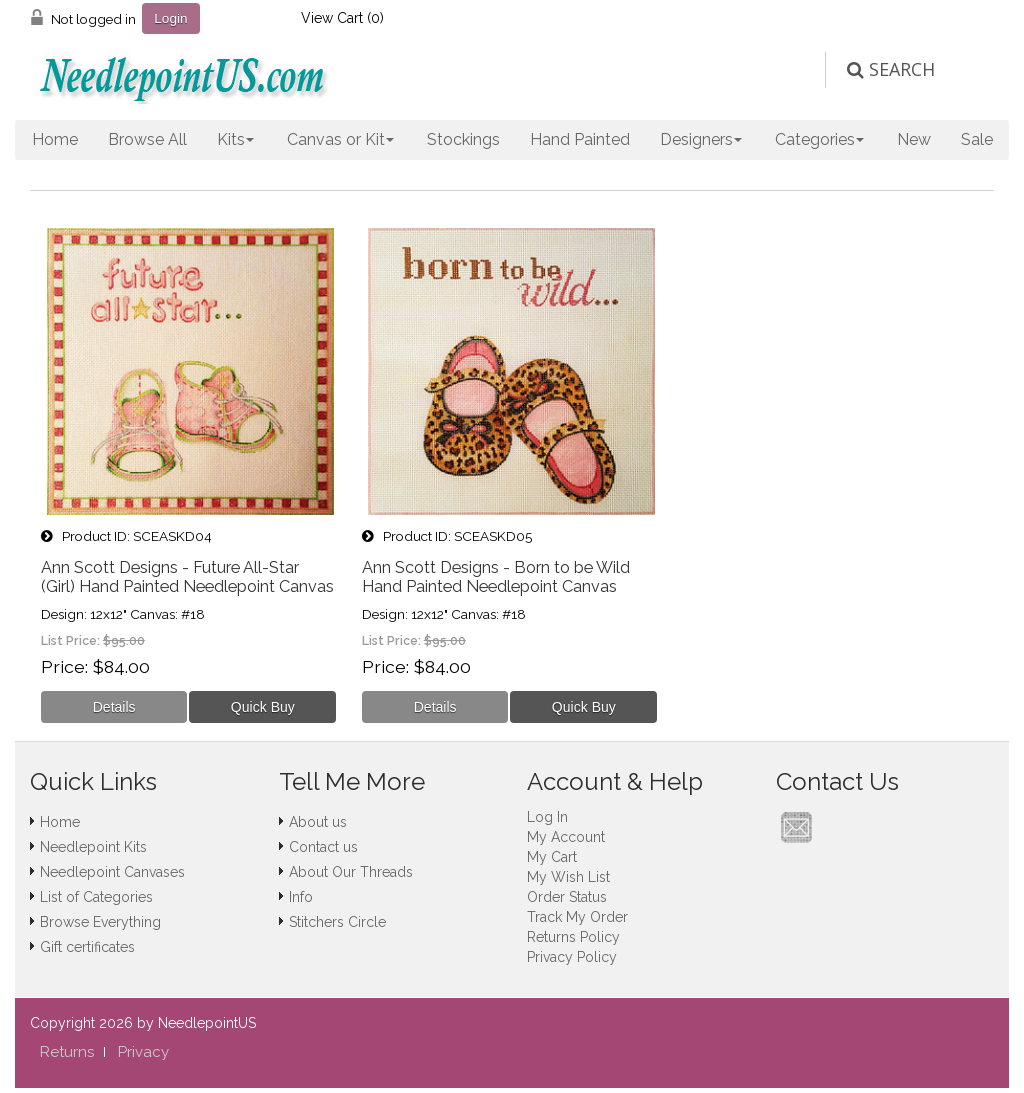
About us (318, 822)
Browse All (147, 139)
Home (55, 139)
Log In (547, 817)
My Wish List (568, 877)
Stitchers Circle (337, 922)
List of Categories (96, 897)
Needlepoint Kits (93, 847)
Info (301, 897)
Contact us (323, 847)
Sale (977, 139)
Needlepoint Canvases (112, 872)
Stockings (463, 139)
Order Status (567, 897)
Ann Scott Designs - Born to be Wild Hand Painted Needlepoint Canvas (496, 577)
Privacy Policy (572, 957)
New (914, 139)
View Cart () (342, 18)
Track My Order (577, 917)
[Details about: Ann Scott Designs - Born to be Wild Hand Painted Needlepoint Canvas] (435, 707)
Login (170, 18)
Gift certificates (87, 947)
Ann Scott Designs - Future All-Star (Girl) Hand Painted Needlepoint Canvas (187, 577)
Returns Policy (573, 937)
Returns (67, 1052)
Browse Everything (100, 922)
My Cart (552, 857)
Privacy (143, 1052)
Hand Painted (580, 139)
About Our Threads (351, 872)
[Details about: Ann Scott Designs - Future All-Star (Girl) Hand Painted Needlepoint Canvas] (114, 707)
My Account (566, 837)
